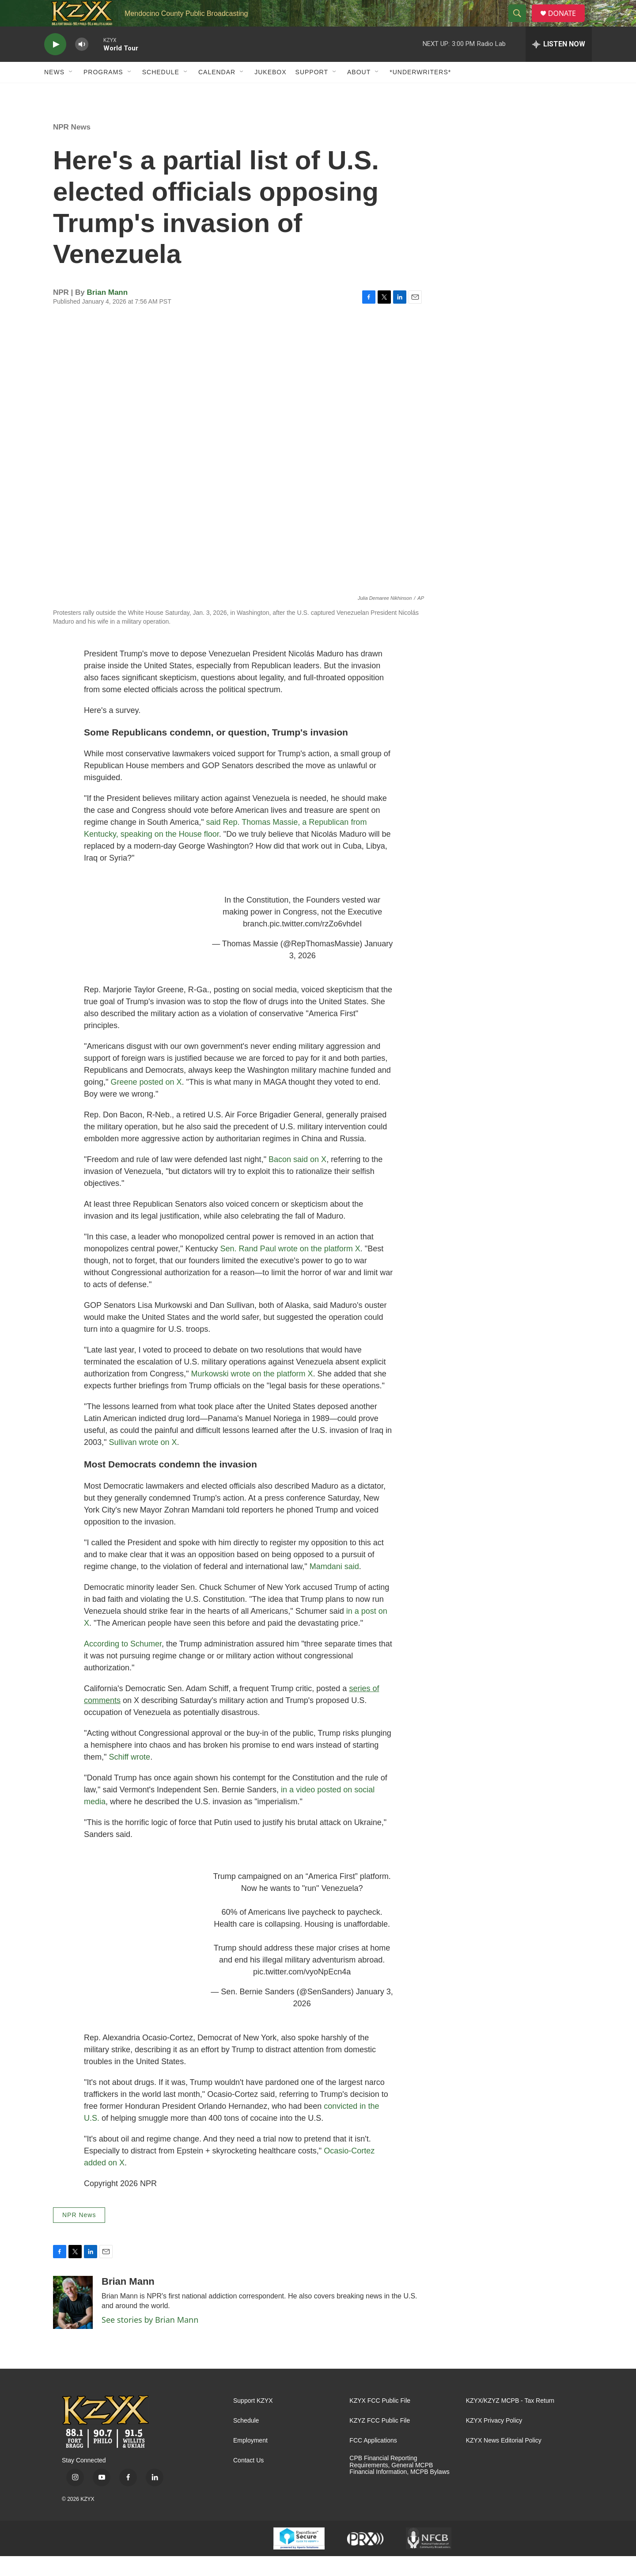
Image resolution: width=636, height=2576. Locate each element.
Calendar (216, 91)
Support (311, 91)
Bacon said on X (297, 1179)
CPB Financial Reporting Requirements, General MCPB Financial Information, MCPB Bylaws (399, 2485)
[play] (55, 64)
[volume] (81, 64)
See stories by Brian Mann (150, 2339)
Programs (103, 91)
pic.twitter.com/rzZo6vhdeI (315, 943)
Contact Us (248, 2480)
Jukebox (270, 91)
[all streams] (559, 64)
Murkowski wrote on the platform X (252, 1393)
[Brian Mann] (73, 2322)
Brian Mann (107, 312)
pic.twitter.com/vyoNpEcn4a (302, 1991)
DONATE (567, 23)
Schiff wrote (129, 1776)
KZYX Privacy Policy (494, 2440)
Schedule (160, 91)
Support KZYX (253, 2420)
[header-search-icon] (521, 23)
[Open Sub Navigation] (71, 91)
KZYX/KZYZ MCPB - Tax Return (510, 2420)
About (359, 91)
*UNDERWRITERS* (420, 91)
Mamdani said (334, 1586)
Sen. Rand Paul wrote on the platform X (290, 1268)
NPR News (72, 147)
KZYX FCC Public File (379, 2420)
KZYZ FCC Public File (379, 2440)
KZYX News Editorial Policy (503, 2460)
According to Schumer (123, 1663)
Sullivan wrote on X (143, 1462)
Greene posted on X (146, 1101)
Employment (250, 2460)
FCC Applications (373, 2460)
